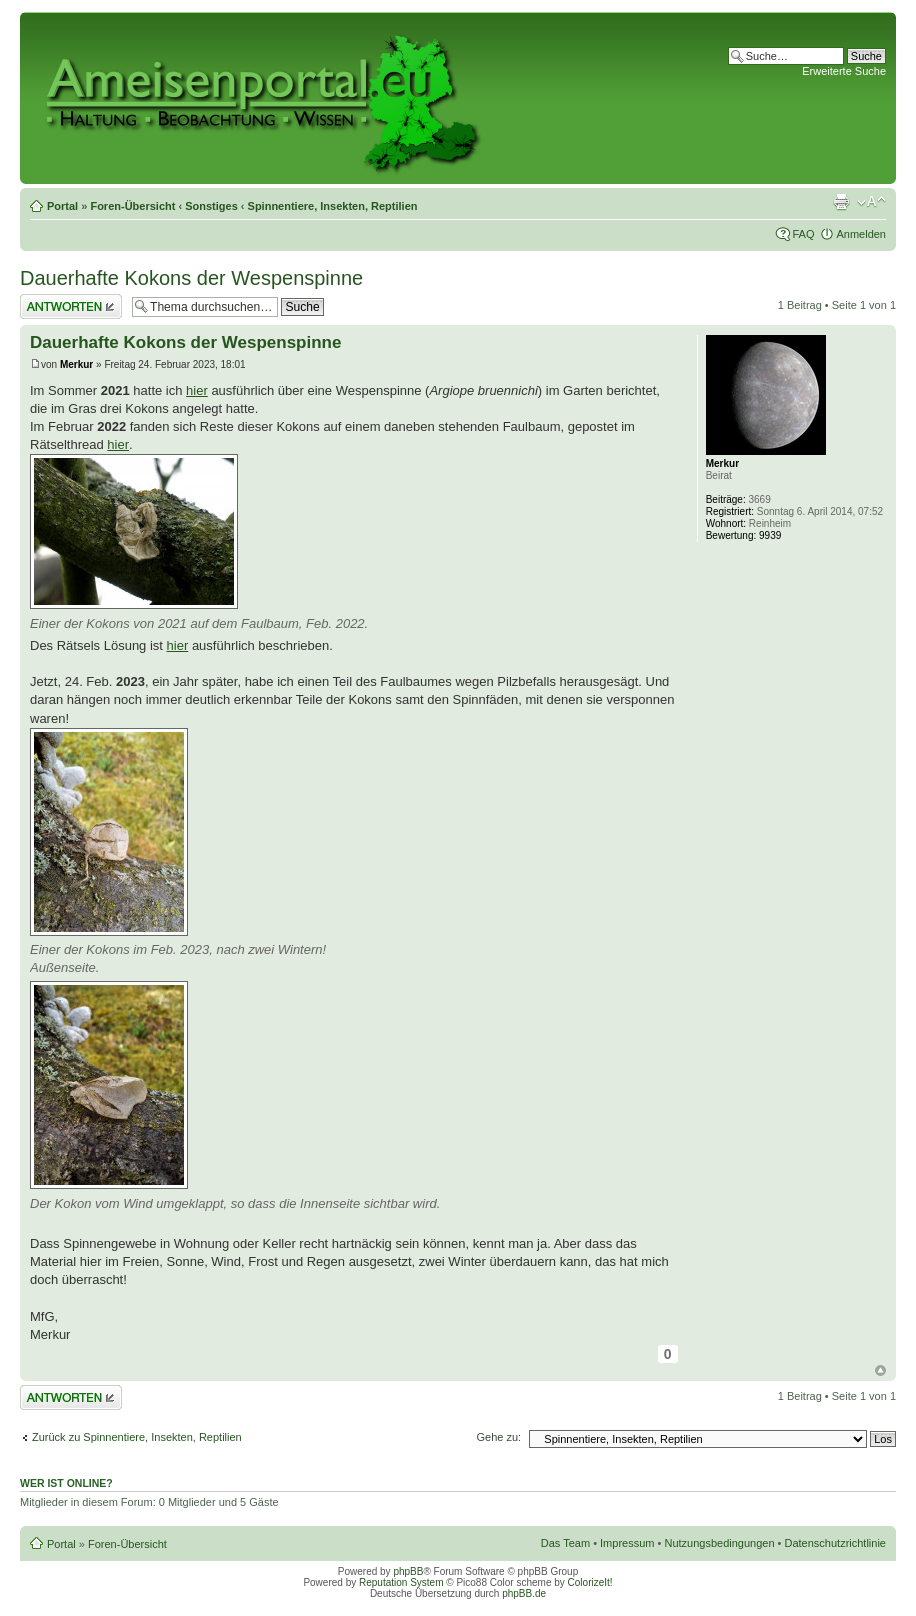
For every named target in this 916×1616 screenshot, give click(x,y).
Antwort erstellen (71, 306)
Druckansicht (841, 202)
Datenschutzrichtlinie (836, 1543)
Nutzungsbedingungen (719, 1543)
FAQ (803, 234)
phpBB (408, 1571)
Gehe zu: (498, 1437)
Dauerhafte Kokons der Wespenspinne (191, 278)
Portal (62, 206)
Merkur (76, 364)
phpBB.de (524, 1593)
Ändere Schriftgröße (871, 202)
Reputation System (401, 1582)
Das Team (565, 1543)
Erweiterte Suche (844, 71)
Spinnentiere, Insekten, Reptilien (333, 206)
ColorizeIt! (590, 1582)
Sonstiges (211, 206)
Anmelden (861, 234)
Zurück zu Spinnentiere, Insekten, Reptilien (137, 1437)
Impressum (627, 1543)
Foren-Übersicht (132, 206)
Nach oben (880, 1370)
